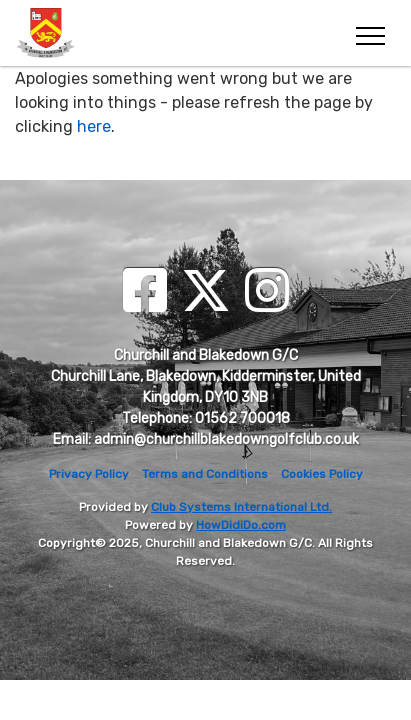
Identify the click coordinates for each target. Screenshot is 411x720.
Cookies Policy (322, 474)
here (94, 126)
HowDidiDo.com (241, 525)
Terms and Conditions (205, 474)
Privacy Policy (89, 474)
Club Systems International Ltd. (241, 507)
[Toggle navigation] (369, 33)
